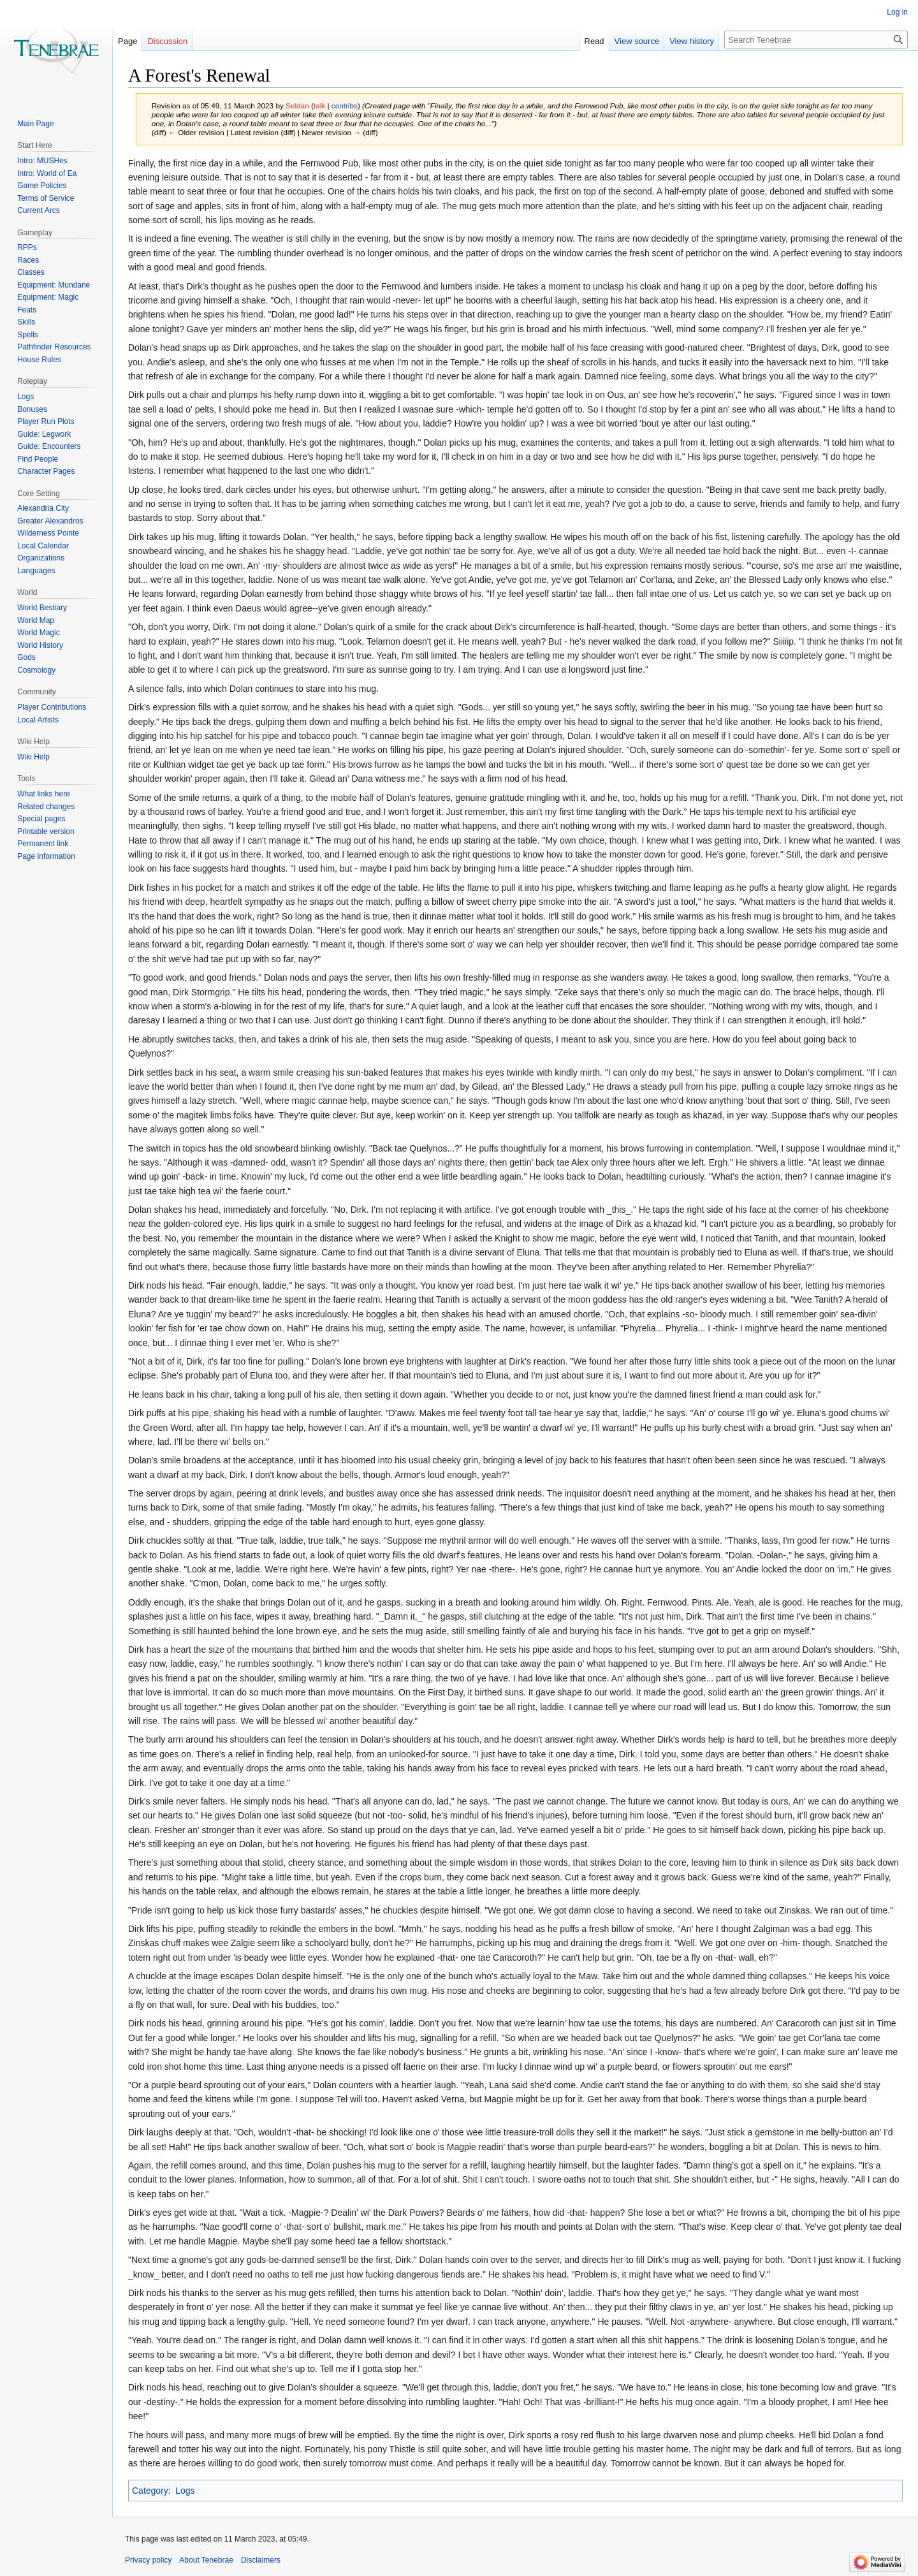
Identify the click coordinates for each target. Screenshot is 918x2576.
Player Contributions (51, 707)
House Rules (39, 359)
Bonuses (32, 409)
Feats (26, 309)
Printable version (45, 831)
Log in (897, 12)
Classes (31, 272)
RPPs (27, 247)
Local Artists (38, 719)
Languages (36, 570)
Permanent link (42, 843)
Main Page (35, 123)
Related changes (46, 806)
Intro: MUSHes (42, 160)
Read (594, 41)
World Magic (38, 632)
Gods (26, 657)
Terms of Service (45, 198)
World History (40, 645)
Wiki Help (33, 756)
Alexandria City (43, 508)
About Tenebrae (206, 2560)
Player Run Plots (45, 421)
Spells (27, 334)
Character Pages (46, 471)
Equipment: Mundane (53, 285)
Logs (184, 2490)
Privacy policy (148, 2560)
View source (637, 41)
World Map (35, 620)
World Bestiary (42, 607)
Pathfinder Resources (54, 346)
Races (28, 260)
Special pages (41, 818)
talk (319, 105)
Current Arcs (38, 210)
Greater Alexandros (50, 520)
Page (127, 41)
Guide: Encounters (48, 446)
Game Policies (41, 185)
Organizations (40, 557)
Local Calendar (43, 545)
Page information (46, 856)
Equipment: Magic (47, 297)
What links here (43, 793)
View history (691, 41)
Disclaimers (260, 2560)
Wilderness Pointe (48, 533)
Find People (37, 459)
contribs (345, 105)
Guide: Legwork (44, 434)
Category (150, 2490)
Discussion (167, 41)
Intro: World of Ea (46, 173)
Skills (26, 322)
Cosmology (36, 670)
